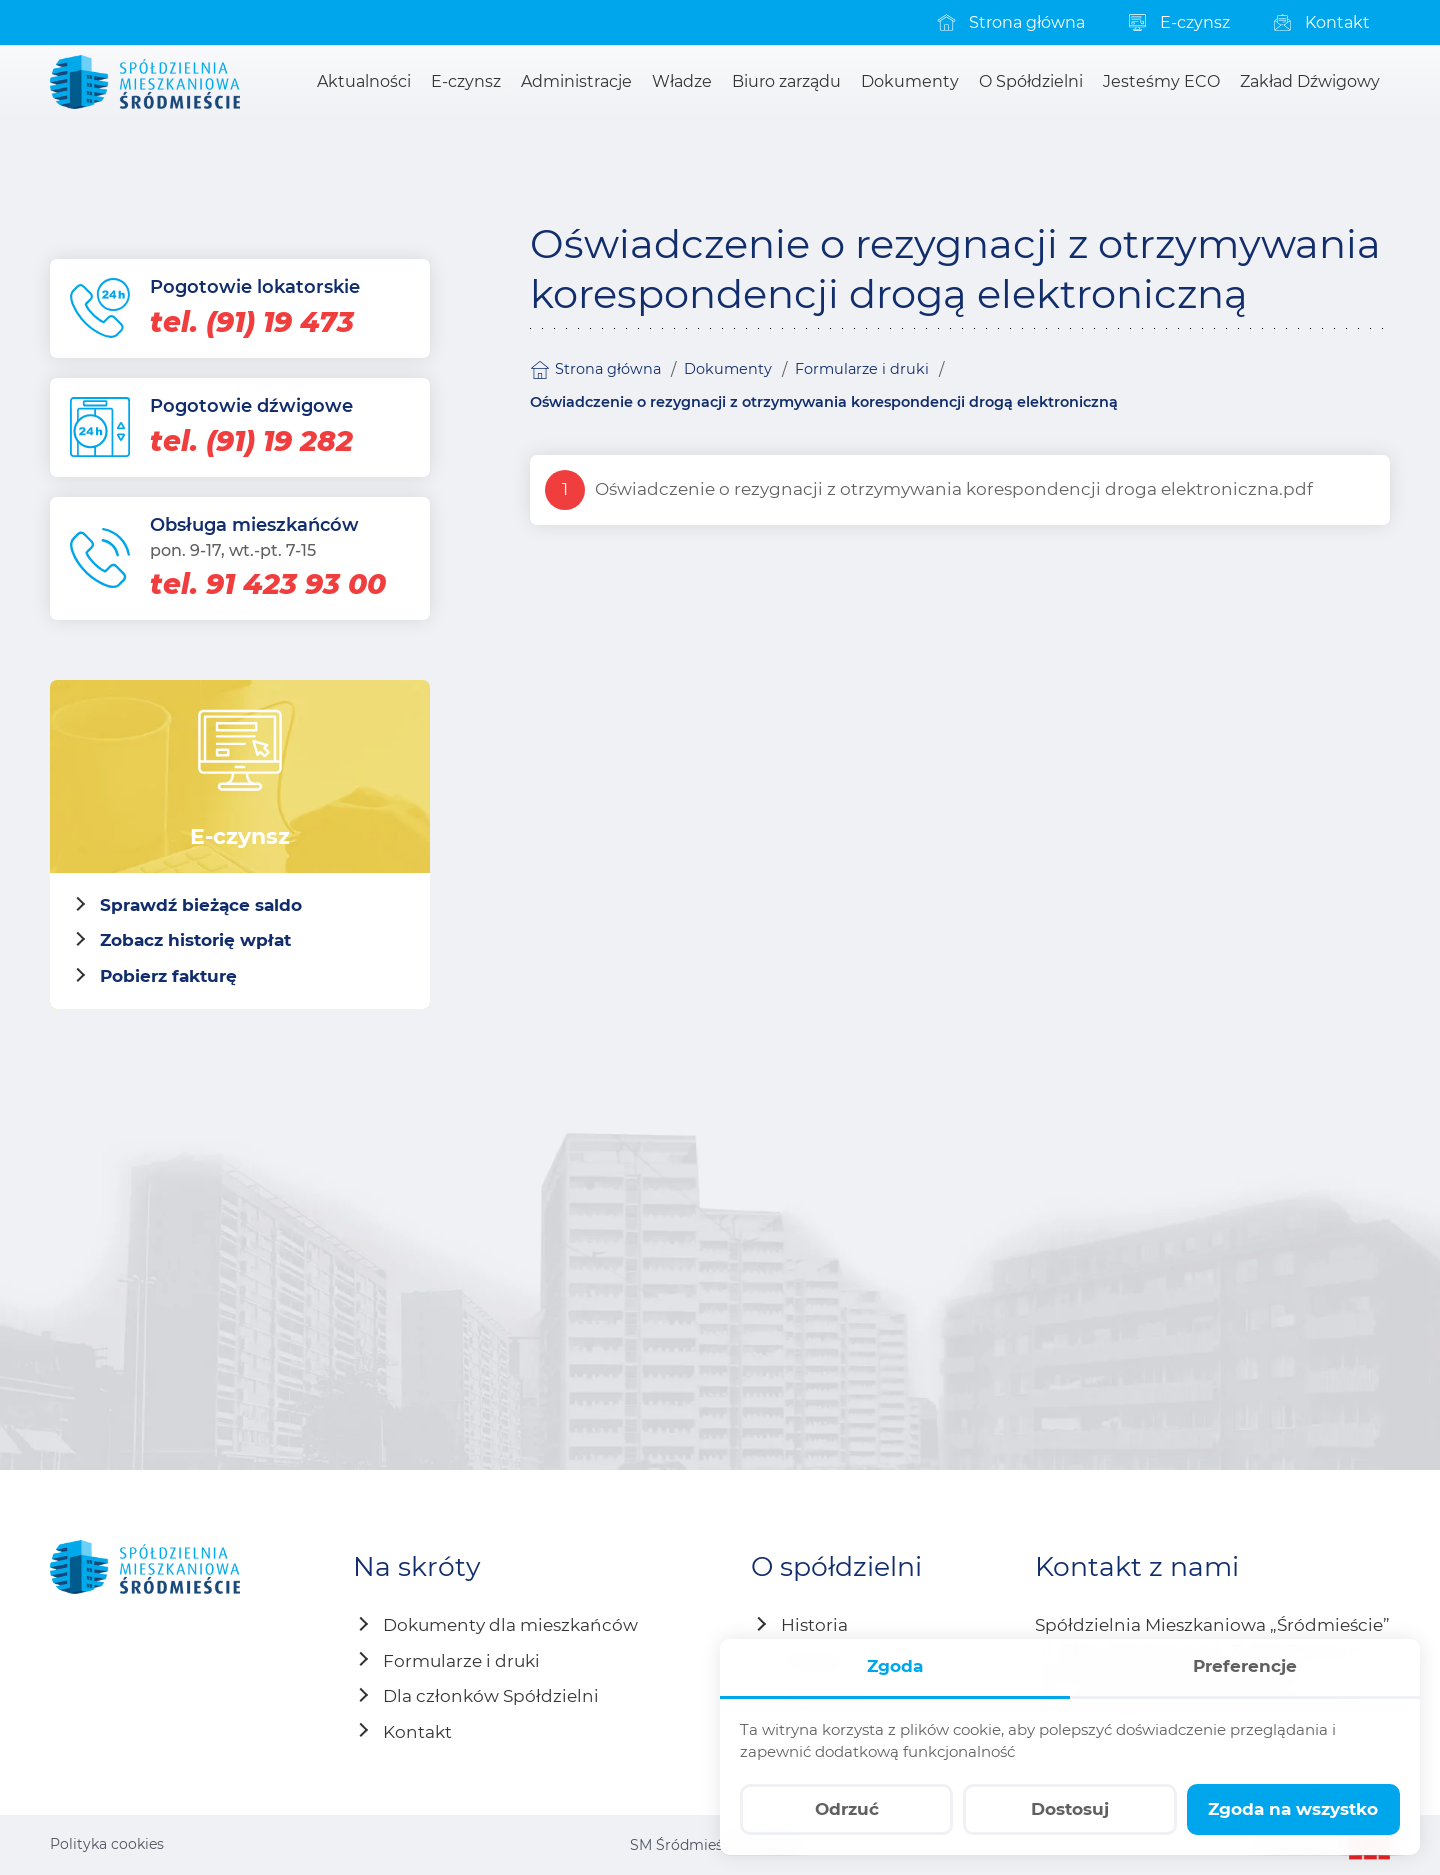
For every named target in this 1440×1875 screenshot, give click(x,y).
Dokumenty (728, 369)
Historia (814, 1625)
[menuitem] (1009, 22)
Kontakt (417, 1732)
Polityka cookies (107, 1844)
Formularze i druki (862, 369)
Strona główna (595, 370)
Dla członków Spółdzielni (491, 1696)
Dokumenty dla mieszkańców (510, 1625)
